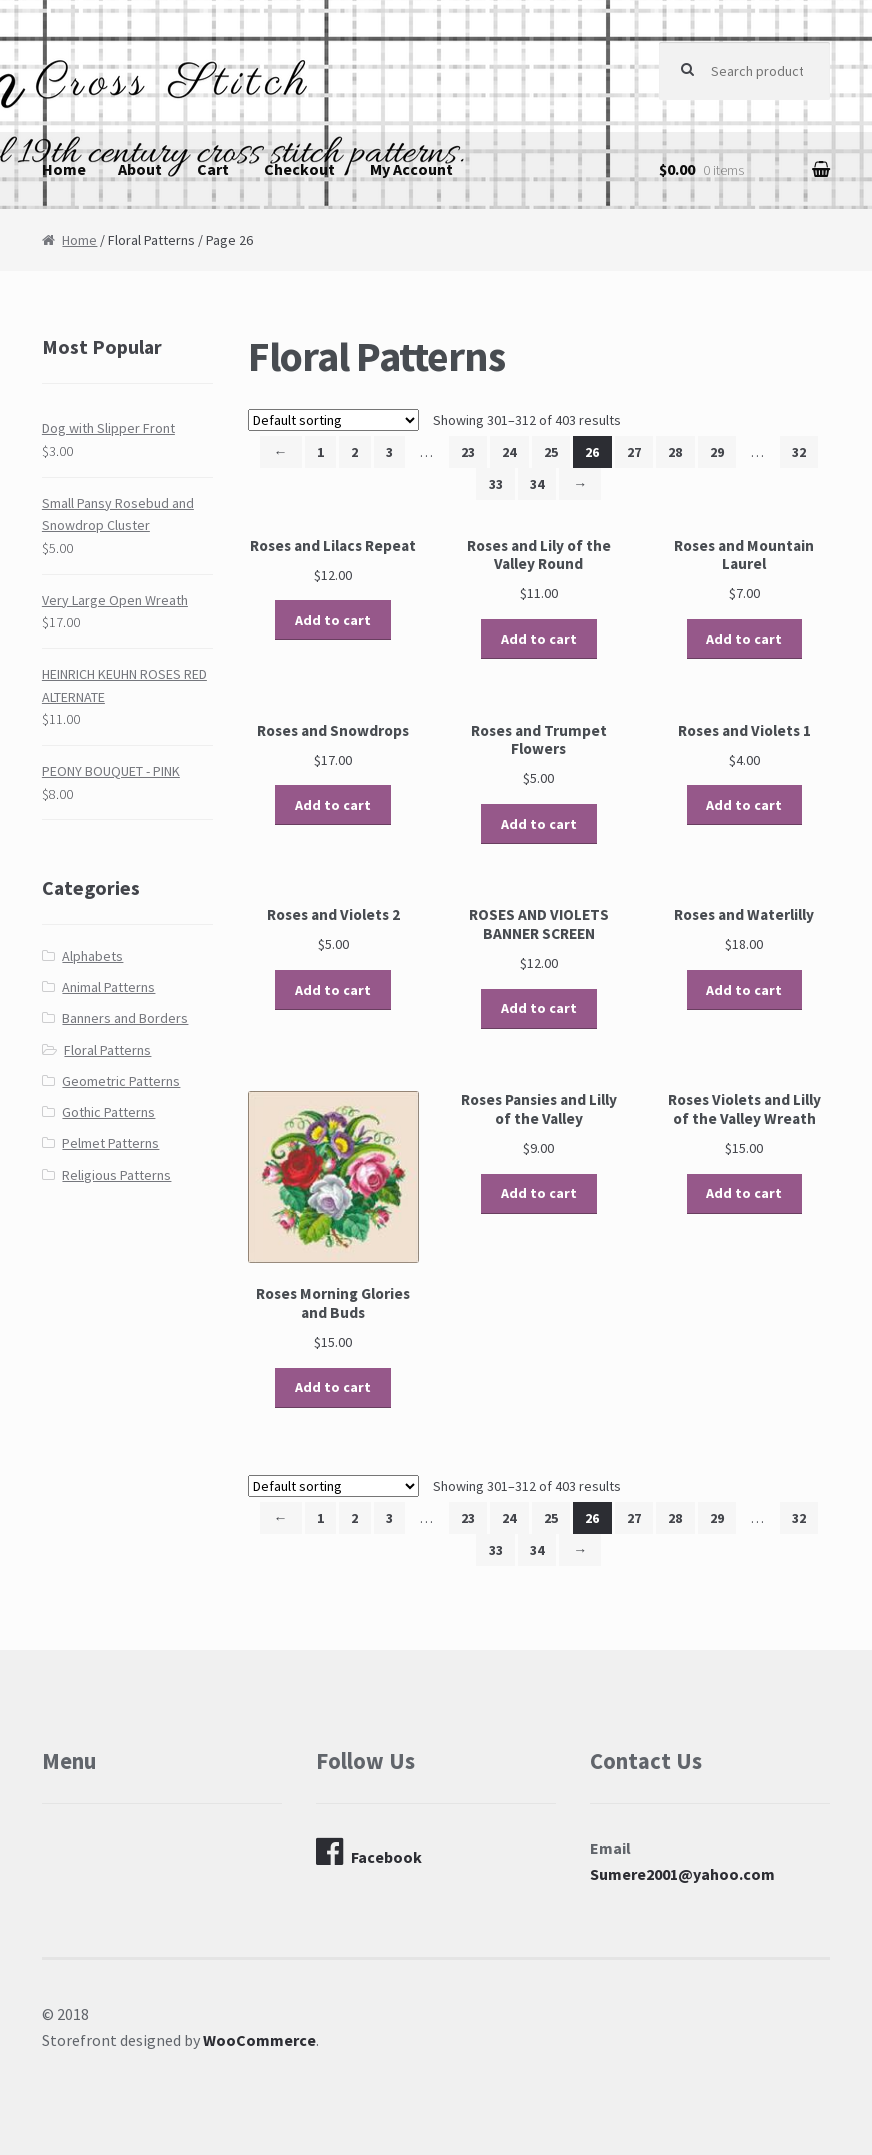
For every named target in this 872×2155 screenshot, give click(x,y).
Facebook (369, 1852)
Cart (213, 169)
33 (496, 484)
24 (509, 452)
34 (537, 484)
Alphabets (92, 956)
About (140, 169)
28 (675, 452)
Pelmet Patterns (110, 1143)
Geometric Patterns (121, 1081)
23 (468, 452)
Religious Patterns (116, 1175)
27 (634, 452)
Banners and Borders (125, 1018)
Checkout (299, 169)
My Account (411, 169)
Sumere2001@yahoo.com (682, 1874)
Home (64, 169)
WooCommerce (259, 2040)
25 (551, 452)
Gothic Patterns (108, 1112)
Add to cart (333, 620)
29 (717, 452)
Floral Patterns (107, 1050)
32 (799, 452)
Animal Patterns (108, 987)
